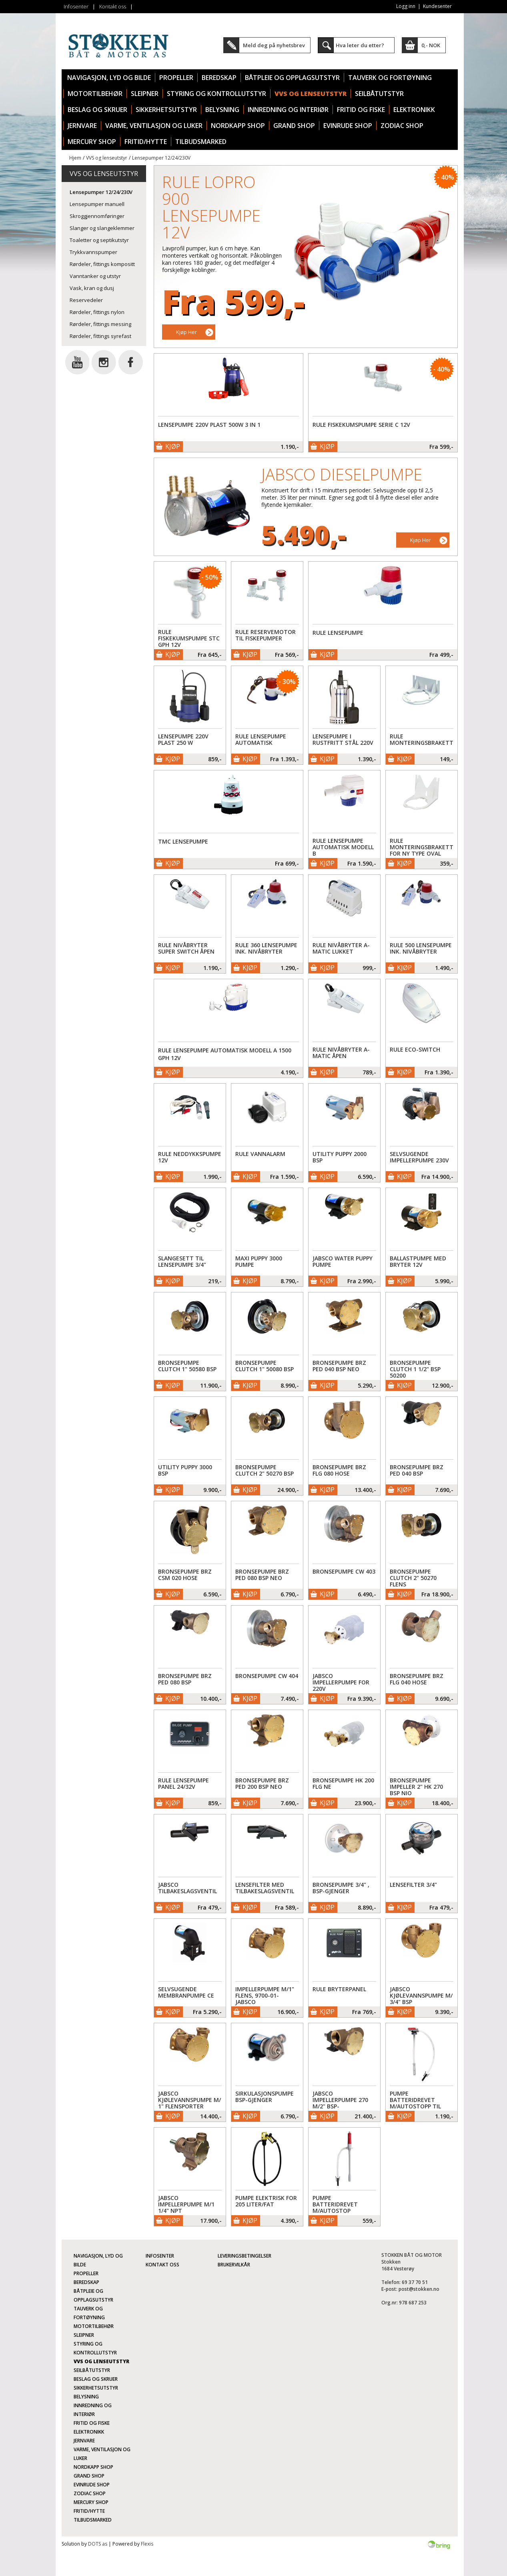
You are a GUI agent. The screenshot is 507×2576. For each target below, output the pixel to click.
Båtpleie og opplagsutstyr (292, 77)
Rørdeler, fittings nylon (97, 312)
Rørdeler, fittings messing (100, 324)
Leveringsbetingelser (244, 2255)
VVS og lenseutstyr (311, 93)
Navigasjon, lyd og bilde (109, 77)
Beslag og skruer (97, 109)
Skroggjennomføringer (97, 216)
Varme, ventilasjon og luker (153, 125)
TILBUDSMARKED (200, 141)
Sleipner (144, 93)
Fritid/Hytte (145, 141)
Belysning (222, 109)
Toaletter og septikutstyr (99, 240)
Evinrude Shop (347, 125)
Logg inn (405, 6)
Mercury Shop (92, 141)
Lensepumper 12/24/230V (161, 157)
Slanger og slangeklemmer (102, 228)
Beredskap (219, 77)
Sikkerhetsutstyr (166, 109)
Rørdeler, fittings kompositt (102, 264)
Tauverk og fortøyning (390, 77)
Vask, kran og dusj (92, 288)
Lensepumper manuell (97, 204)
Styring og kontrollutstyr (216, 93)
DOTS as (97, 2543)
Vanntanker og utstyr (95, 276)
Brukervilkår (234, 2264)
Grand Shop (294, 125)
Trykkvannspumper (93, 252)
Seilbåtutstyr (379, 93)
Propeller (176, 77)
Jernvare (82, 125)
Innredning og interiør (288, 109)
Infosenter (76, 6)
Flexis (147, 2543)
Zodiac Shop (402, 125)
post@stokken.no (419, 2289)
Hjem (75, 157)
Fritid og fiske (361, 109)
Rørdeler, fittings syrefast (100, 336)
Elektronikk (414, 109)
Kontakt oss (112, 6)
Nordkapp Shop (238, 125)
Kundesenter (437, 6)
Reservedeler (86, 300)
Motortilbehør (95, 93)
